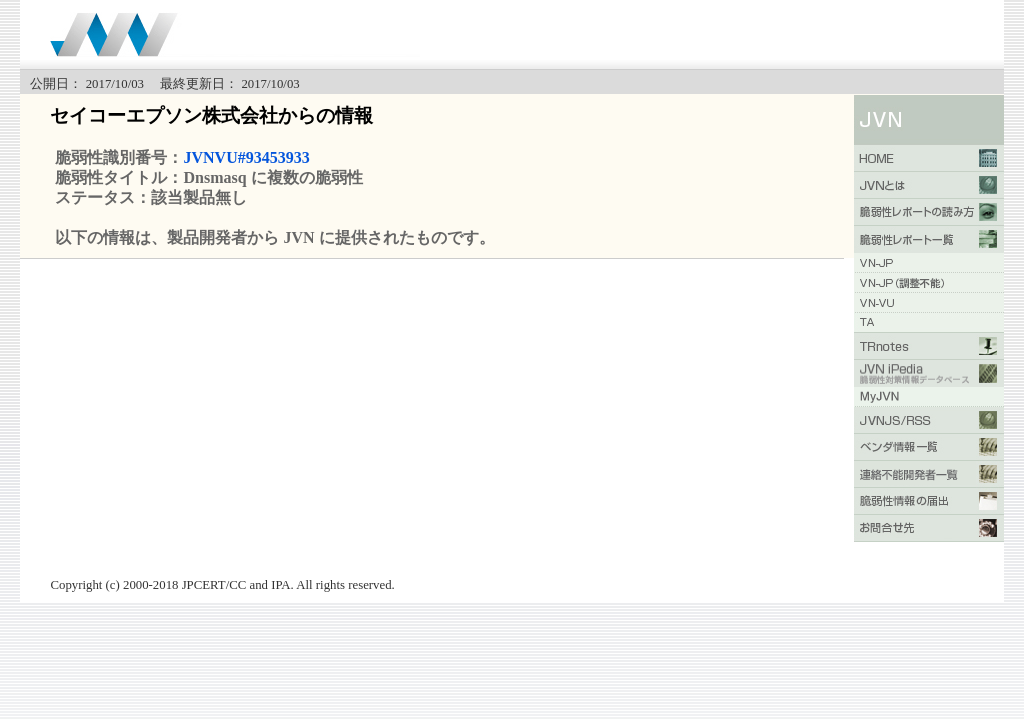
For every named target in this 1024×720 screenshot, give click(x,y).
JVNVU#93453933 (246, 157)
